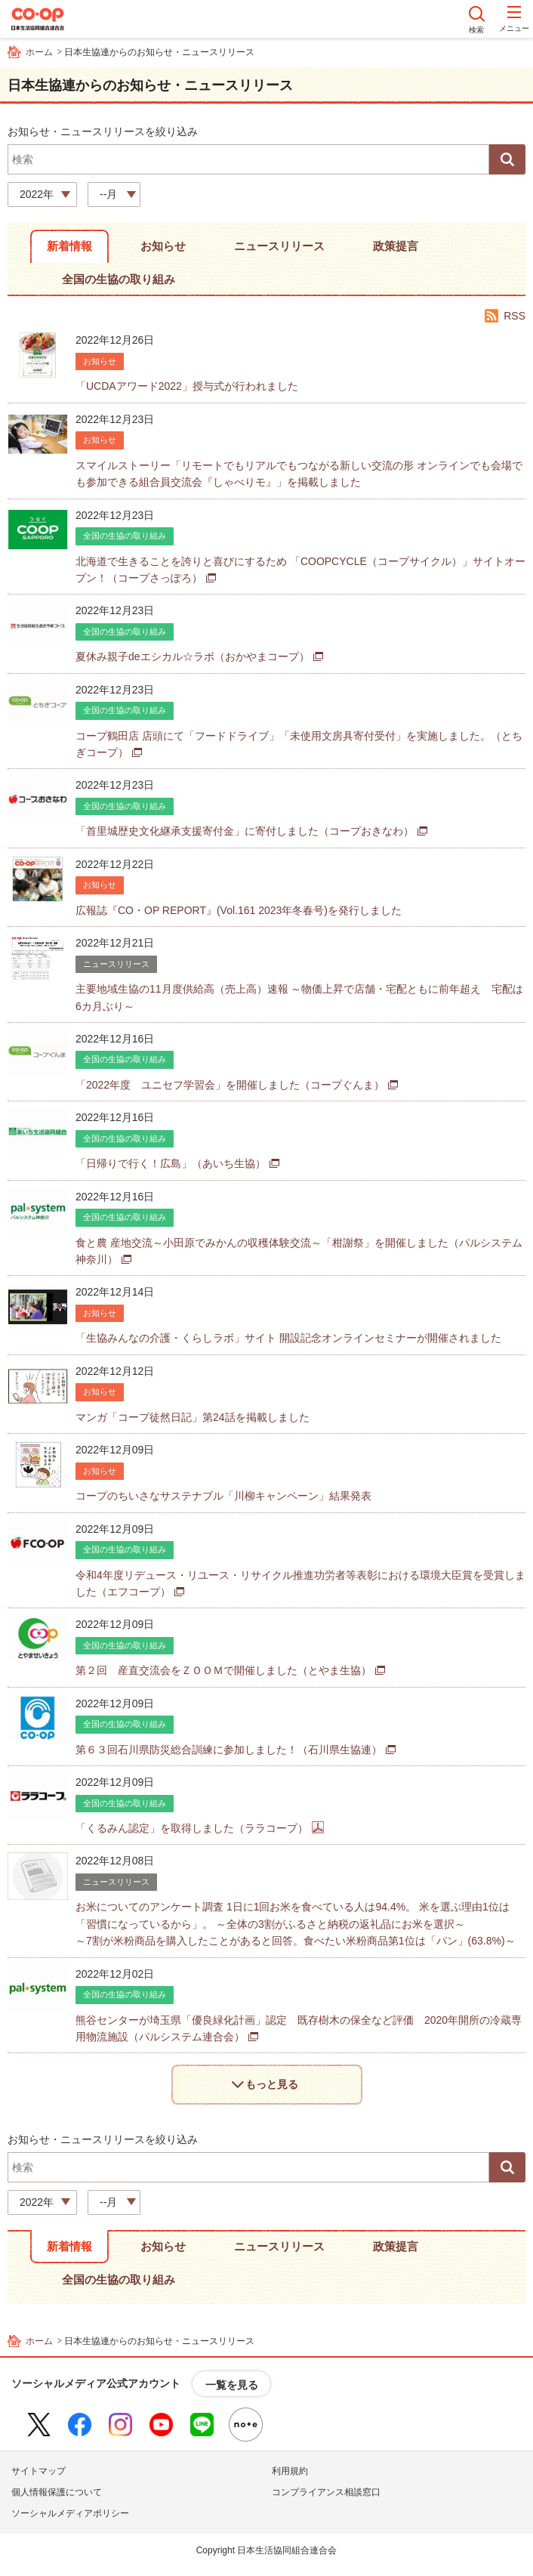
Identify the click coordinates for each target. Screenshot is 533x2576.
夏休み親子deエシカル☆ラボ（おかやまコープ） (192, 656)
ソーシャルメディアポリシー (70, 2513)
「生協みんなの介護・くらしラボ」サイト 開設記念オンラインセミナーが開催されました (288, 1338)
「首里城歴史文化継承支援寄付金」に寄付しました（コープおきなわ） (244, 831)
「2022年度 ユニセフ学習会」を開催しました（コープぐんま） (229, 1085)
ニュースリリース (279, 245)
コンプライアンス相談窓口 (326, 2492)
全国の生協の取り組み (118, 279)
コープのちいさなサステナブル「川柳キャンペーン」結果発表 (223, 1496)
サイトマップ (38, 2471)
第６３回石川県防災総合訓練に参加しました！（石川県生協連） (228, 1750)
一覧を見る (231, 2385)
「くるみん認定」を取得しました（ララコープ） (191, 1828)
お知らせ (163, 245)
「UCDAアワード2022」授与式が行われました (186, 386)
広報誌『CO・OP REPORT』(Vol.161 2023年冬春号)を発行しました (238, 910)
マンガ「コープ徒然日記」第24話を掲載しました (192, 1417)
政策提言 (395, 245)
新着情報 (69, 245)
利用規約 (290, 2471)
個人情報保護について (56, 2492)
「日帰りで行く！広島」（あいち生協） (170, 1163)
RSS (514, 316)
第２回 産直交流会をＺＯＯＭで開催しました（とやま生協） (223, 1670)
